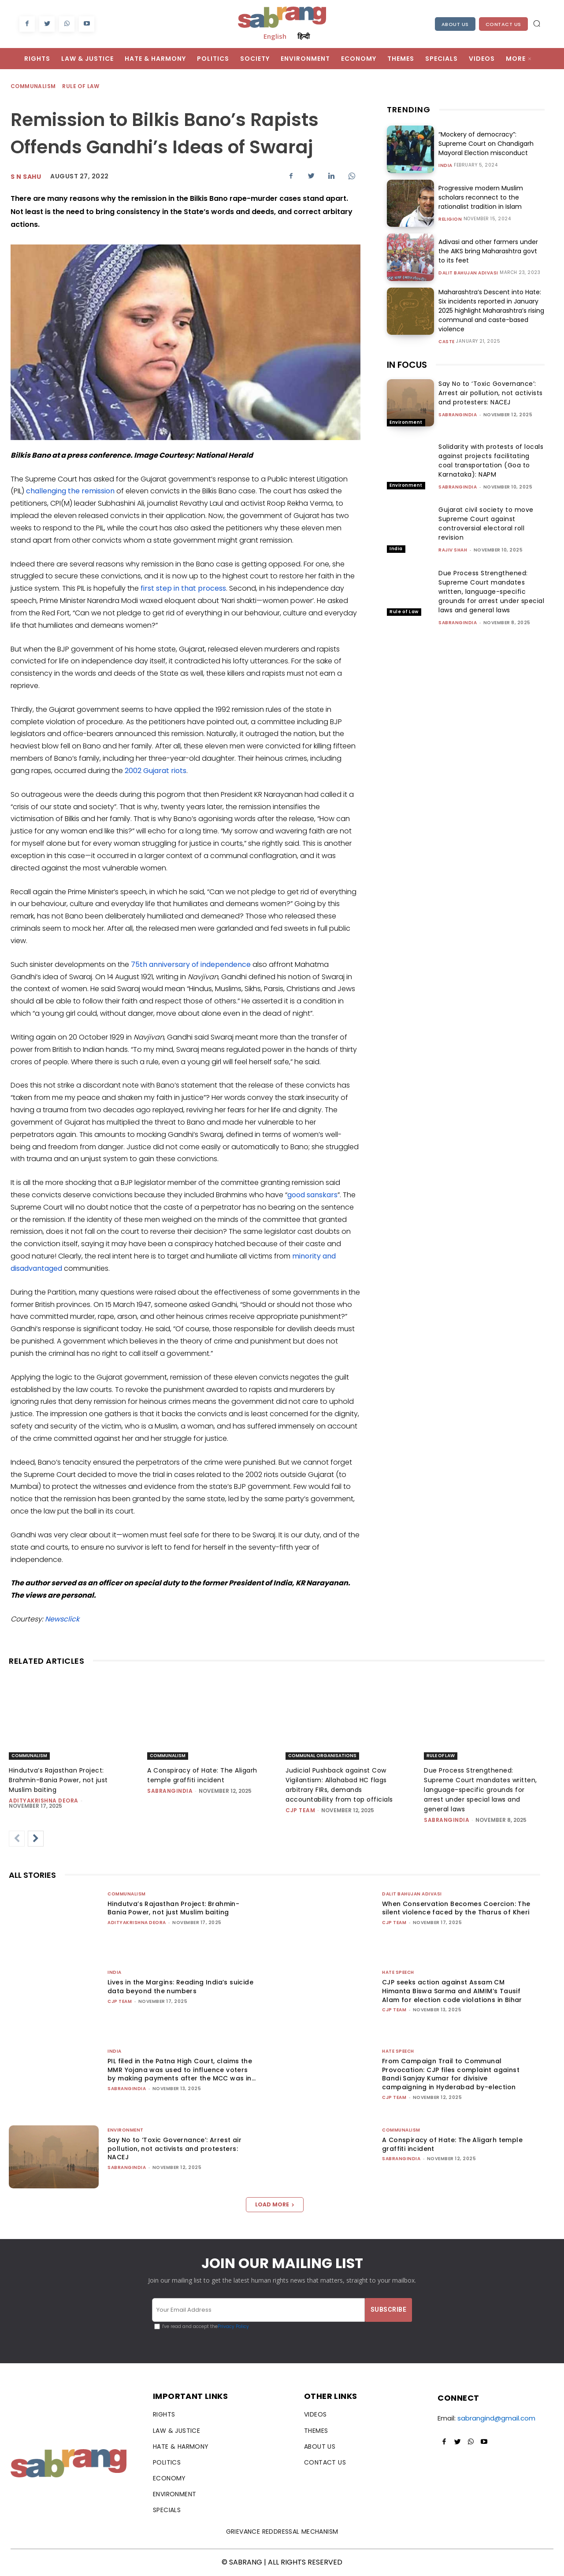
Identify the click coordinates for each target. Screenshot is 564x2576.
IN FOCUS (407, 365)
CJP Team (300, 1810)
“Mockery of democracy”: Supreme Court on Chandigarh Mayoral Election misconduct (486, 143)
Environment (406, 422)
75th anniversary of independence (191, 964)
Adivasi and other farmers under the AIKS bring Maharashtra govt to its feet (488, 251)
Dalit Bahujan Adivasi (468, 273)
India (445, 165)
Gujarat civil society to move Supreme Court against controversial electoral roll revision (486, 523)
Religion (450, 219)
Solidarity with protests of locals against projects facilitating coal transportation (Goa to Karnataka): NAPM (490, 460)
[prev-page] (17, 1839)
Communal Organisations (322, 1755)
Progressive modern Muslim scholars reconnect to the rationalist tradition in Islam (480, 197)
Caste (446, 342)
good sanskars (312, 1195)
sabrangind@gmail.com (496, 2418)
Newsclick (62, 1619)
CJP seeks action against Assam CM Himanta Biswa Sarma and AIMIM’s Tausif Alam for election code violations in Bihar (452, 1991)
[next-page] (36, 1839)
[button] (537, 23)
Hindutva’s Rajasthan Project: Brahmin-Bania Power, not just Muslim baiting (58, 1780)
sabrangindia (457, 414)
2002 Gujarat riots (155, 771)
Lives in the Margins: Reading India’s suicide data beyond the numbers (180, 1986)
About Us (455, 24)
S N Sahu (26, 176)
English (274, 36)
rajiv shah (452, 550)
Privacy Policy (233, 2326)
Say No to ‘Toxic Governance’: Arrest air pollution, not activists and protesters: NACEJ (490, 393)
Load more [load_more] (274, 2204)
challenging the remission (70, 491)
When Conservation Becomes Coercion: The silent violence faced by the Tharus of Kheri (456, 1908)
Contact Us (503, 24)
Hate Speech (398, 1972)
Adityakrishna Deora (43, 1800)
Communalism (33, 86)
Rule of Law (81, 86)
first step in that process (183, 588)
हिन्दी (303, 36)
